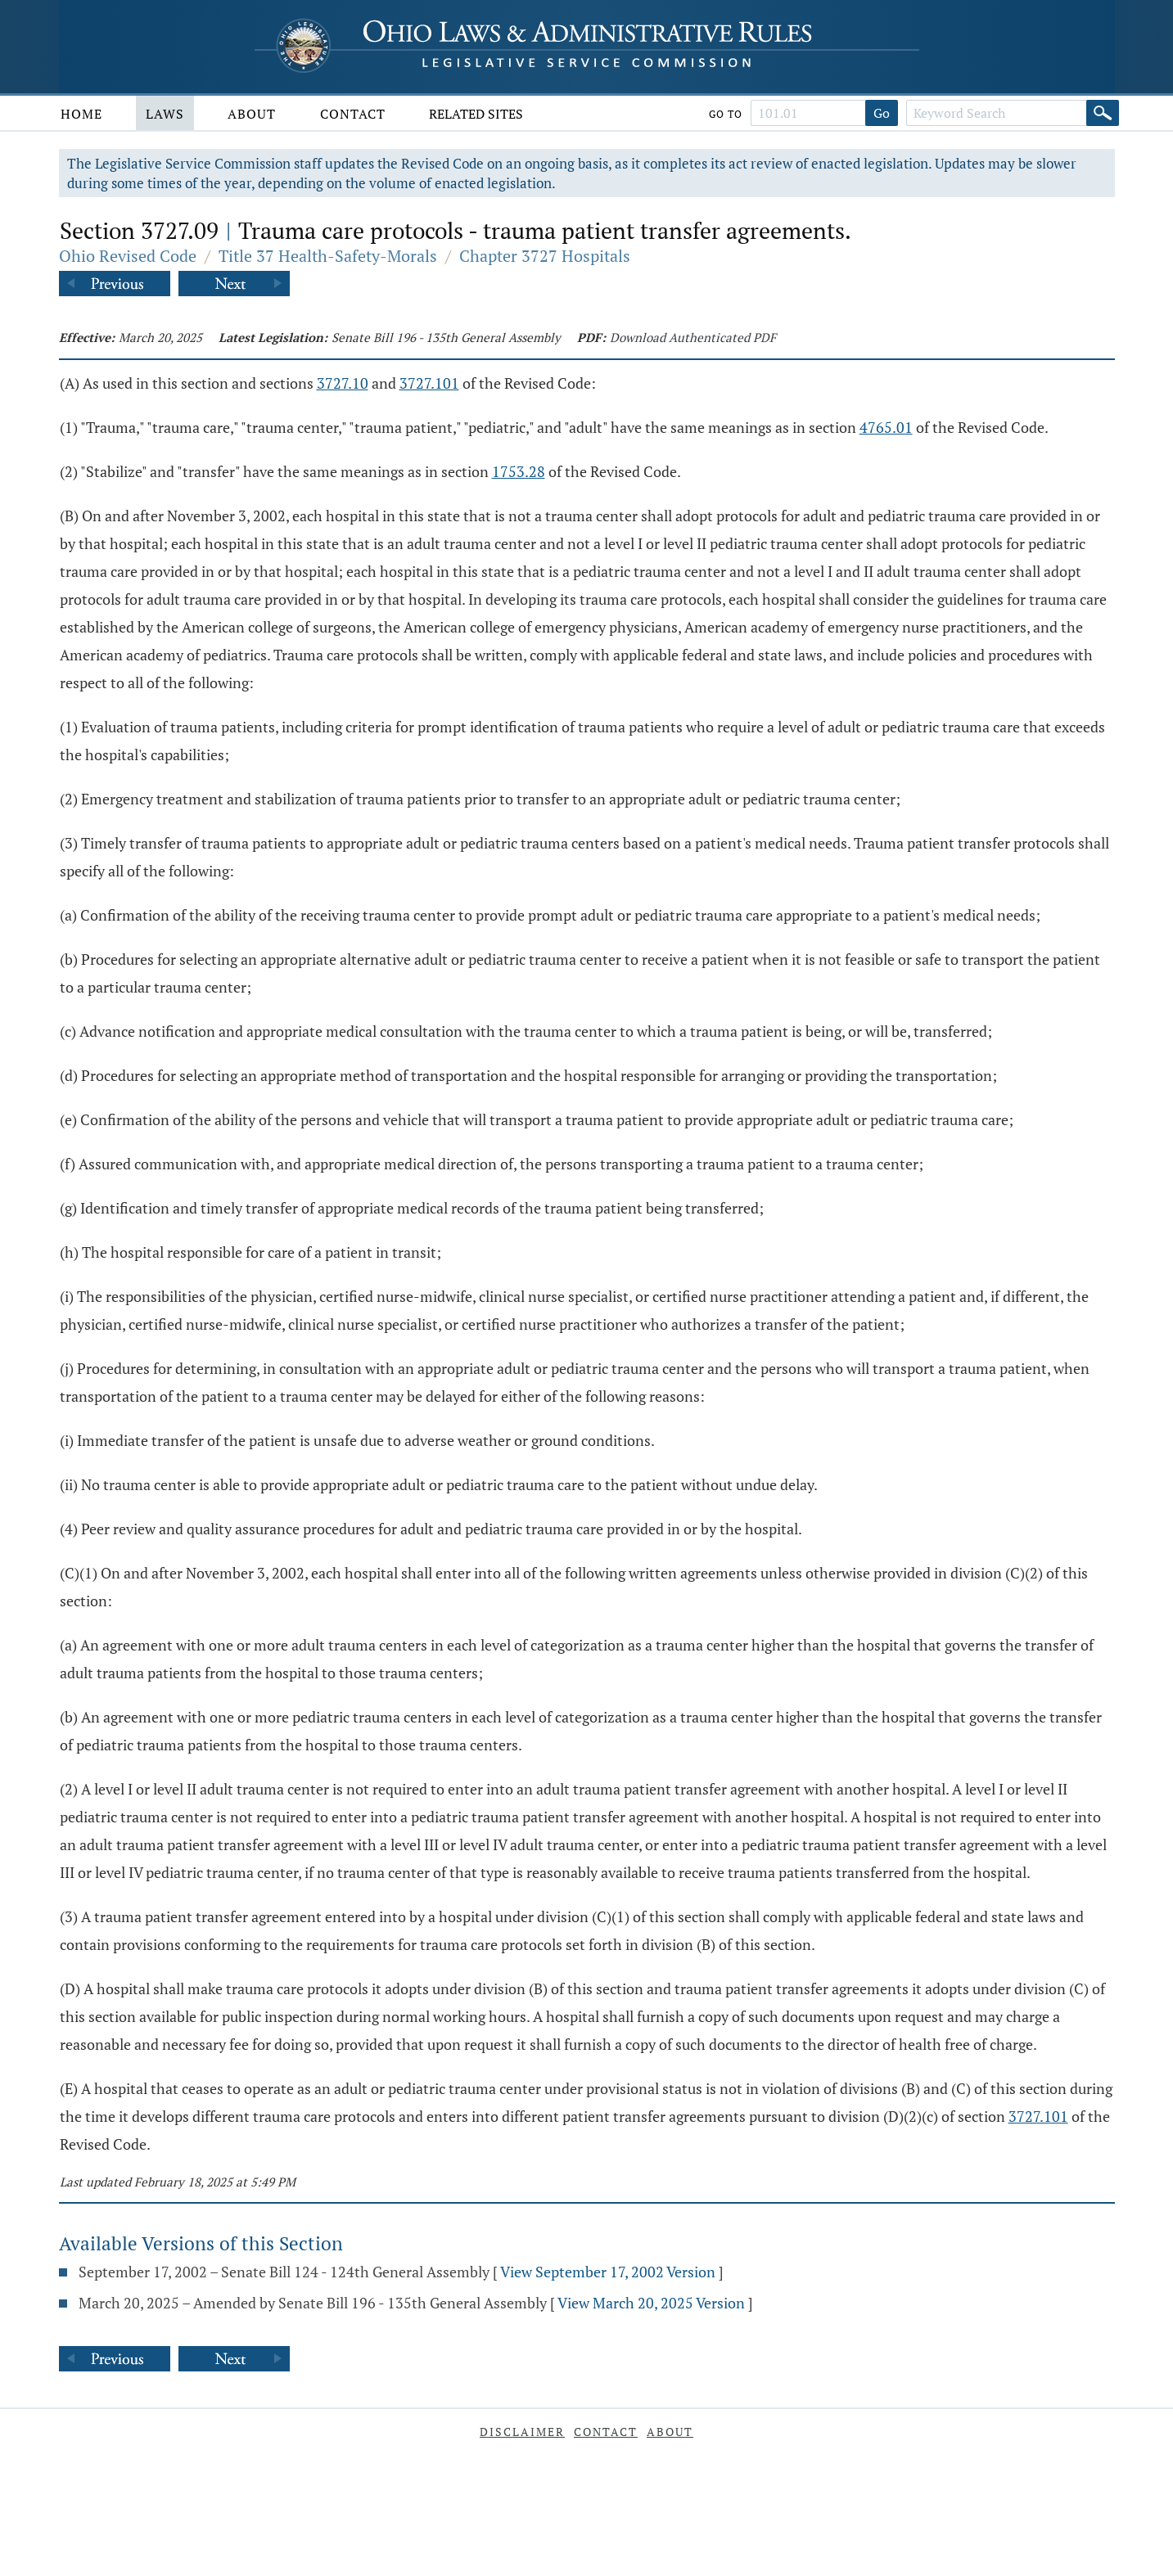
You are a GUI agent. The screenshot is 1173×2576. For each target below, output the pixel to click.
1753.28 (518, 471)
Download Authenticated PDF (693, 337)
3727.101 (429, 383)
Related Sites (476, 114)
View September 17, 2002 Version (607, 2271)
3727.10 (342, 383)
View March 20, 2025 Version (651, 2303)
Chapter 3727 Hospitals (544, 256)
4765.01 (886, 427)
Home (81, 114)
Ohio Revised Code (127, 256)
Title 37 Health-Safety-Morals (328, 256)
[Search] (1102, 113)
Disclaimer (522, 2431)
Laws (165, 114)
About (252, 114)
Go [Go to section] (881, 113)
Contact (353, 114)
